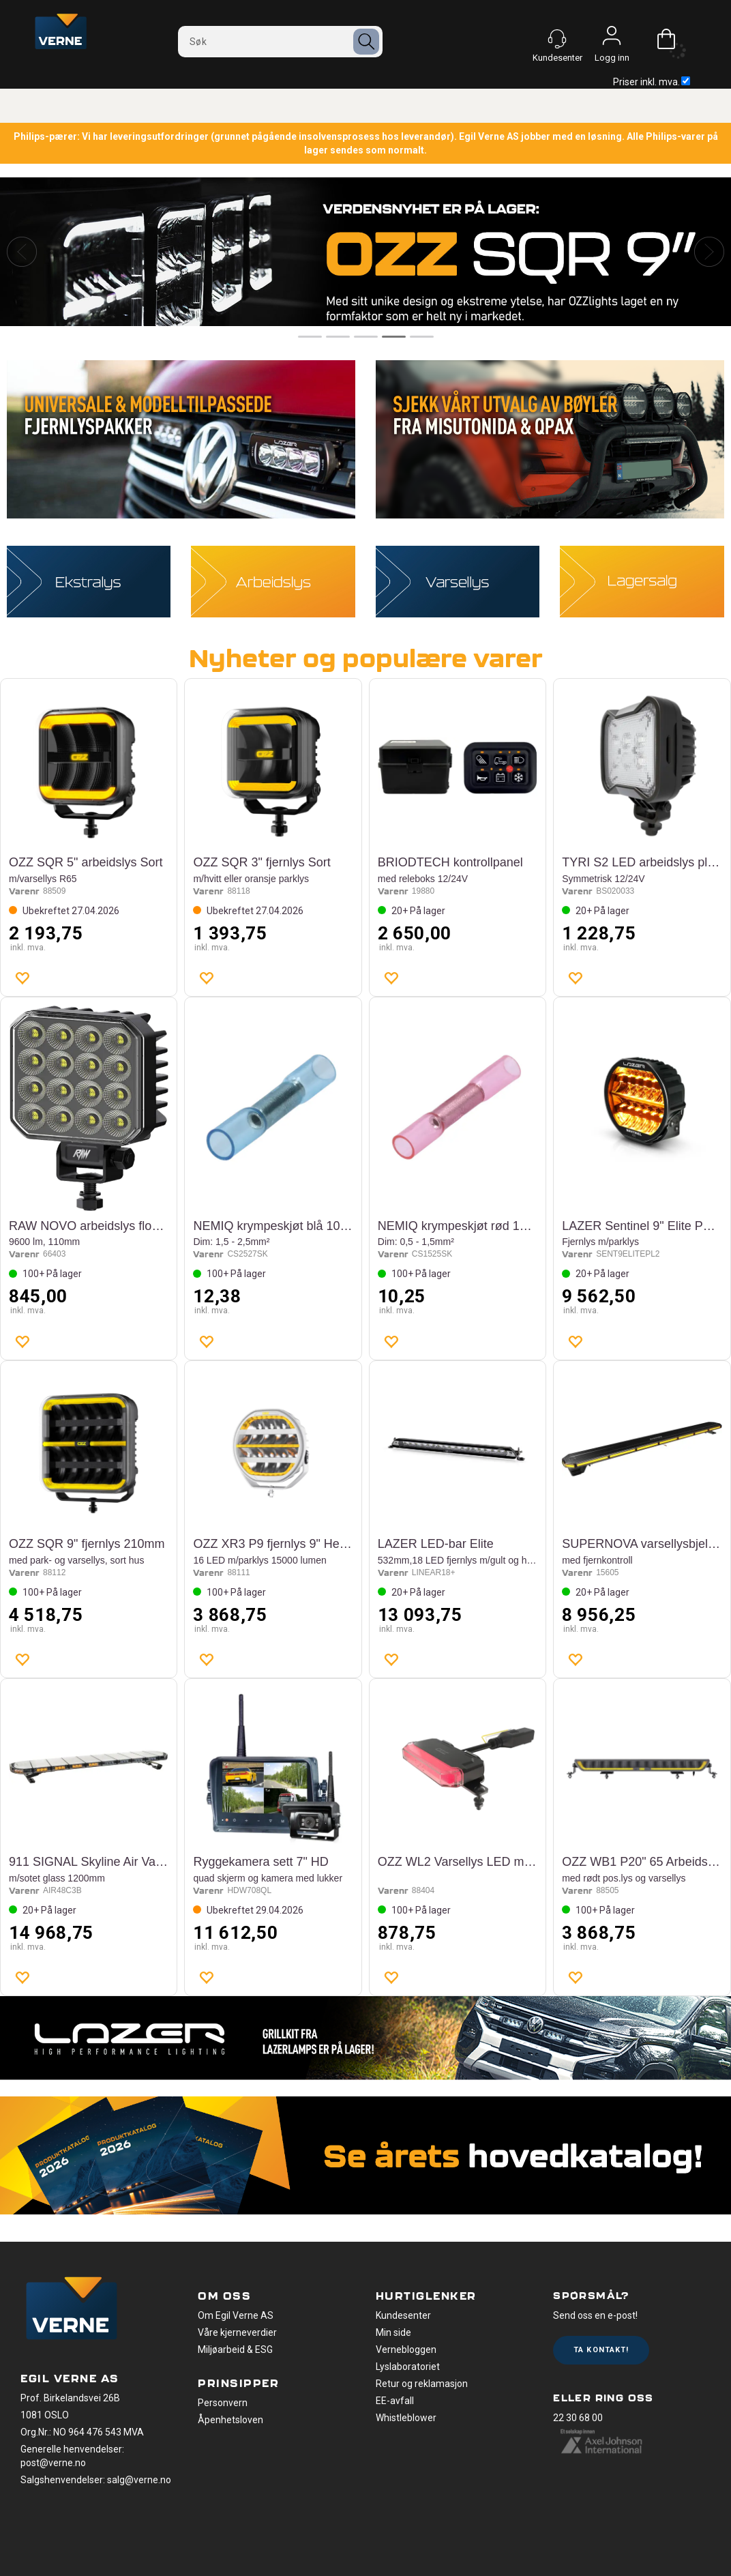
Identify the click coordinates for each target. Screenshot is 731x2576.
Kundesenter (403, 2315)
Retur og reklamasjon (422, 2383)
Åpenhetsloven (230, 2419)
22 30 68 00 (578, 2417)
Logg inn (612, 39)
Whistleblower (406, 2417)
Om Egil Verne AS (235, 2315)
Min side (393, 2332)
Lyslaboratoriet (408, 2366)
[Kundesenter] (557, 39)
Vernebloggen (406, 2349)
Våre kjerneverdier (237, 2332)
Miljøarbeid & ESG (235, 2349)
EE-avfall (395, 2400)
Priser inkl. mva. (651, 81)
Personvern (223, 2402)
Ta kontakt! (601, 2349)
